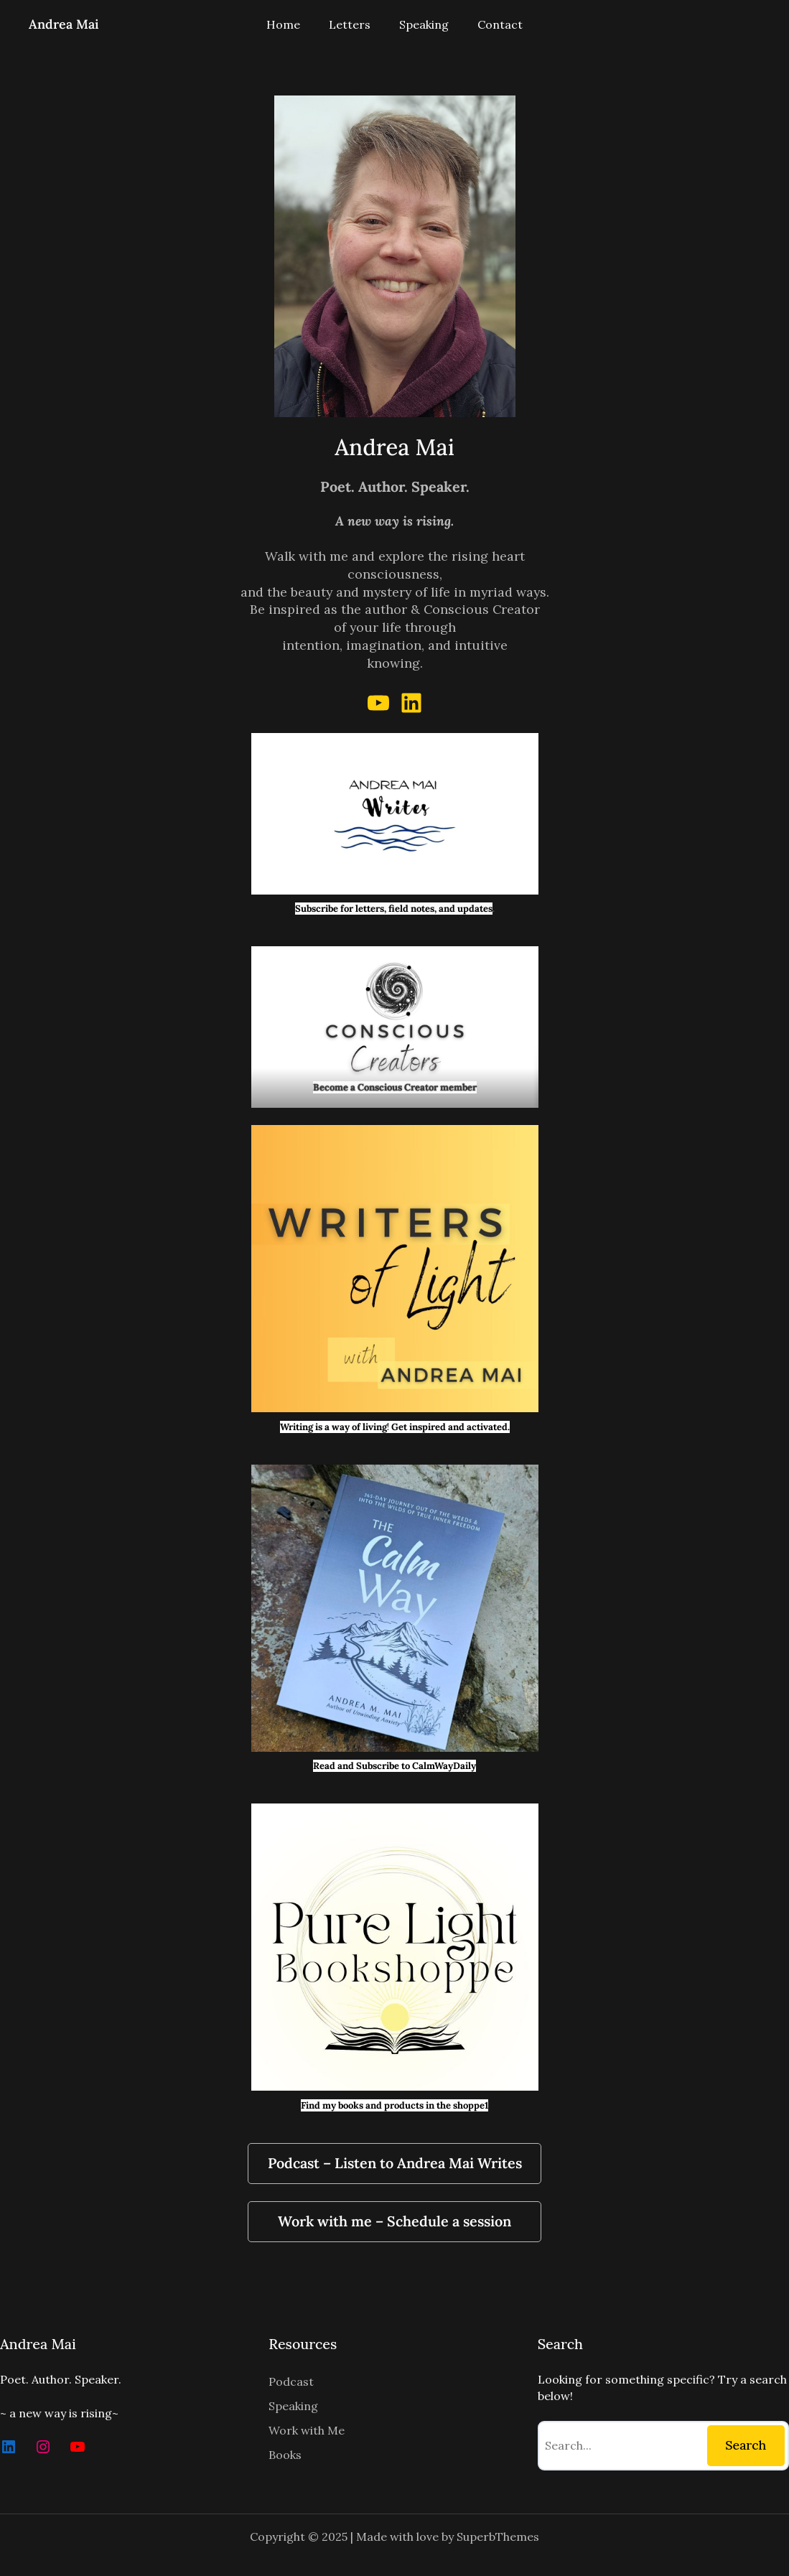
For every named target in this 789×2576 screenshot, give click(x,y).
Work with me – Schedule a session (394, 2221)
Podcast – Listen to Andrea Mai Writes (395, 2163)
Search (745, 2445)
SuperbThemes (498, 2536)
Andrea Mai (64, 24)
